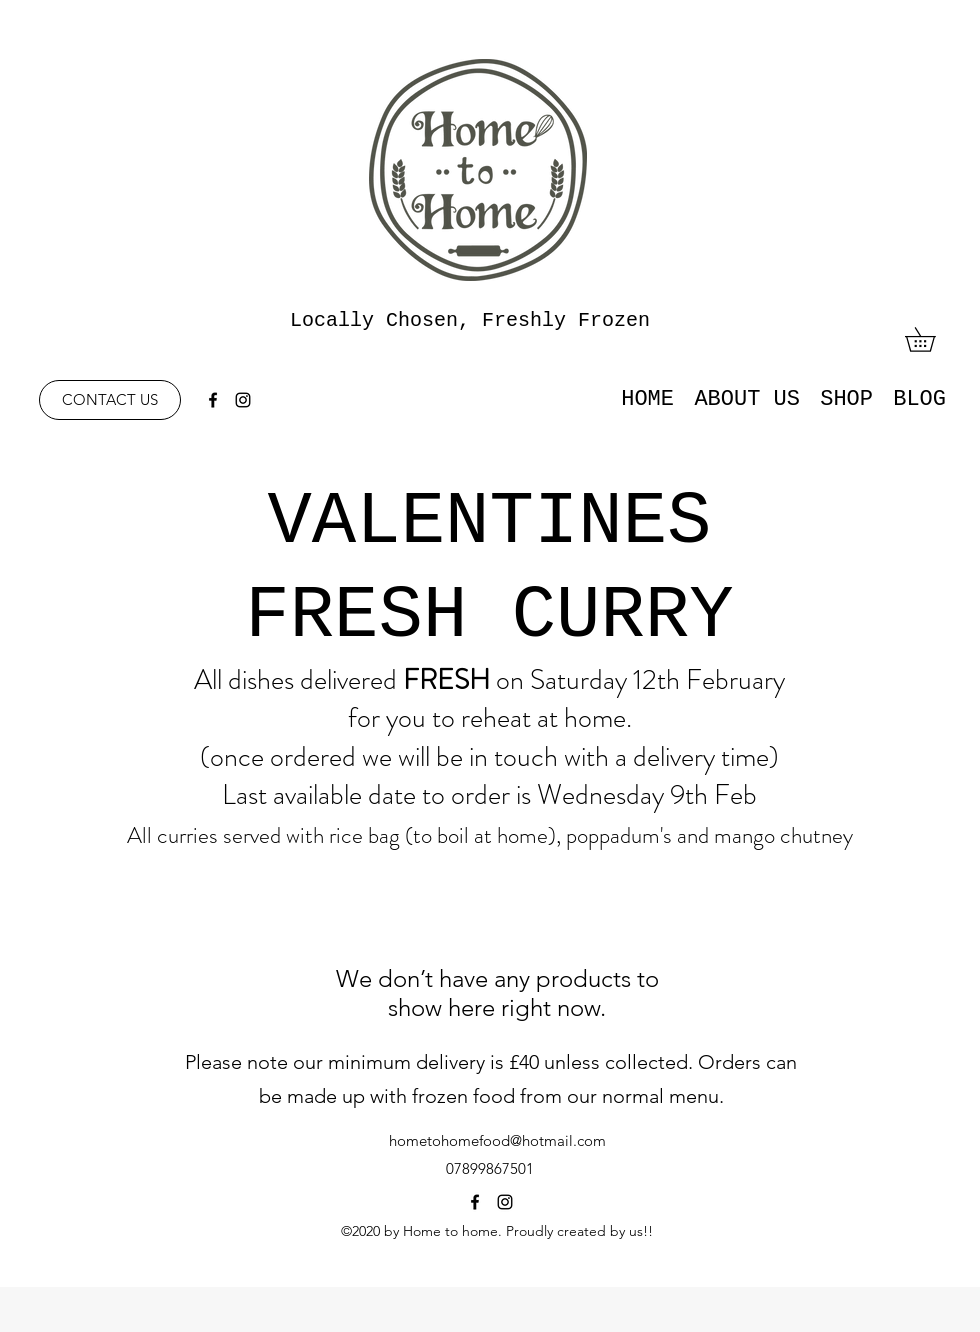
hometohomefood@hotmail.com (497, 1140)
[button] (932, 339)
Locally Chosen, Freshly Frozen (470, 320)
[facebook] (213, 400)
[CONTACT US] (110, 400)
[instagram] (243, 400)
